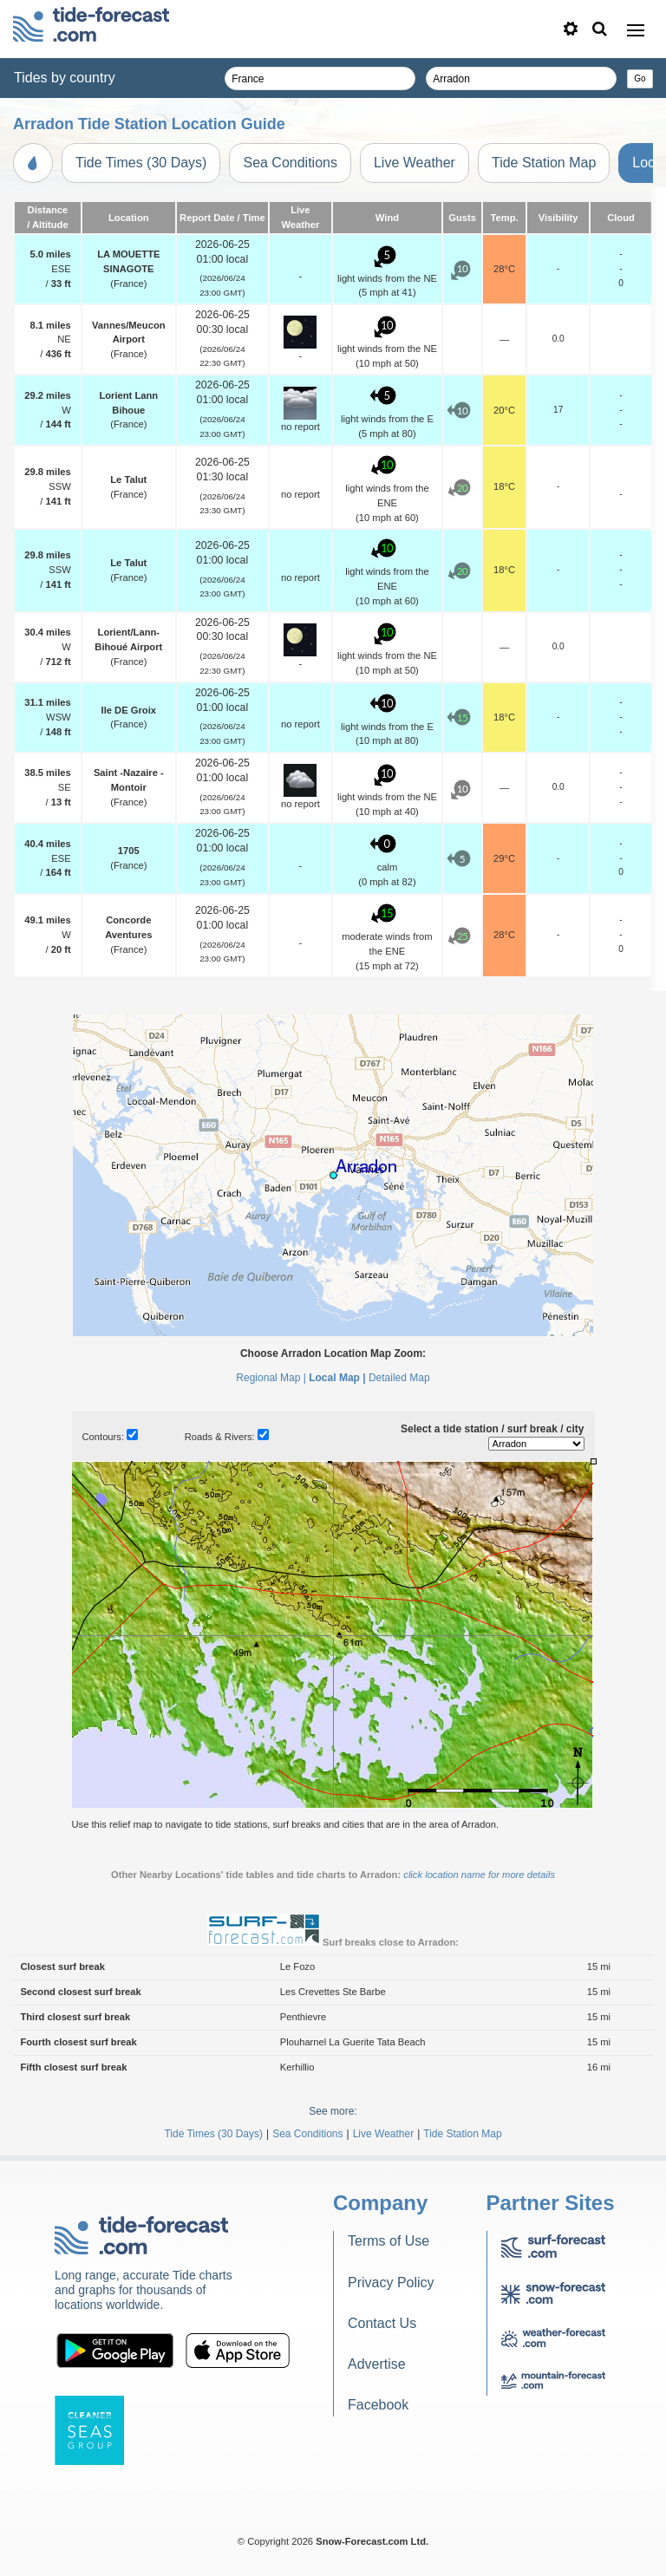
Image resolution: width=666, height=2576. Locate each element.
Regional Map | (271, 1378)
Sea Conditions (290, 162)
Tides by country (64, 77)
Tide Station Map (544, 162)
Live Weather (414, 162)
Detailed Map (399, 1378)
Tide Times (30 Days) (140, 162)
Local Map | (337, 1378)
